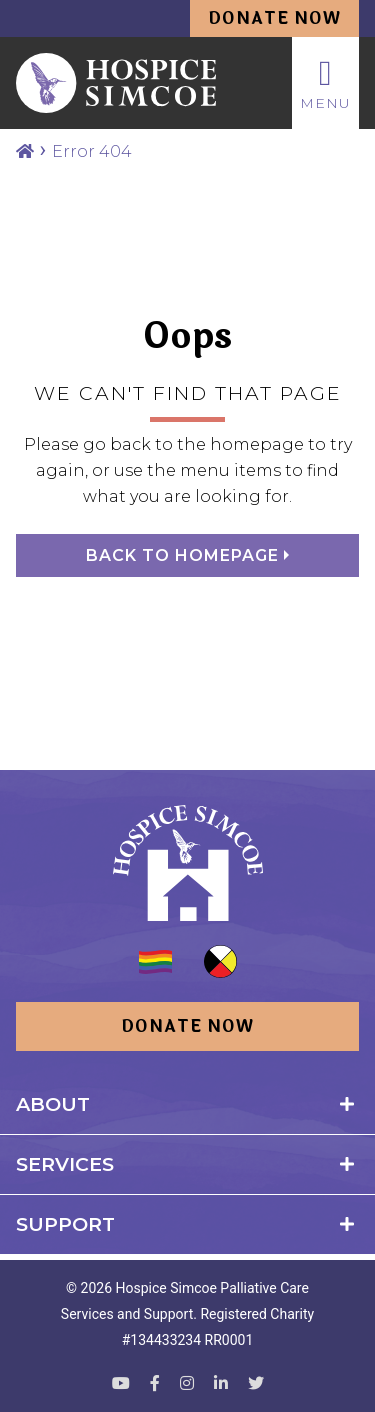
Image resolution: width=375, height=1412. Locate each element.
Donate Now (274, 18)
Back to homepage (185, 555)
